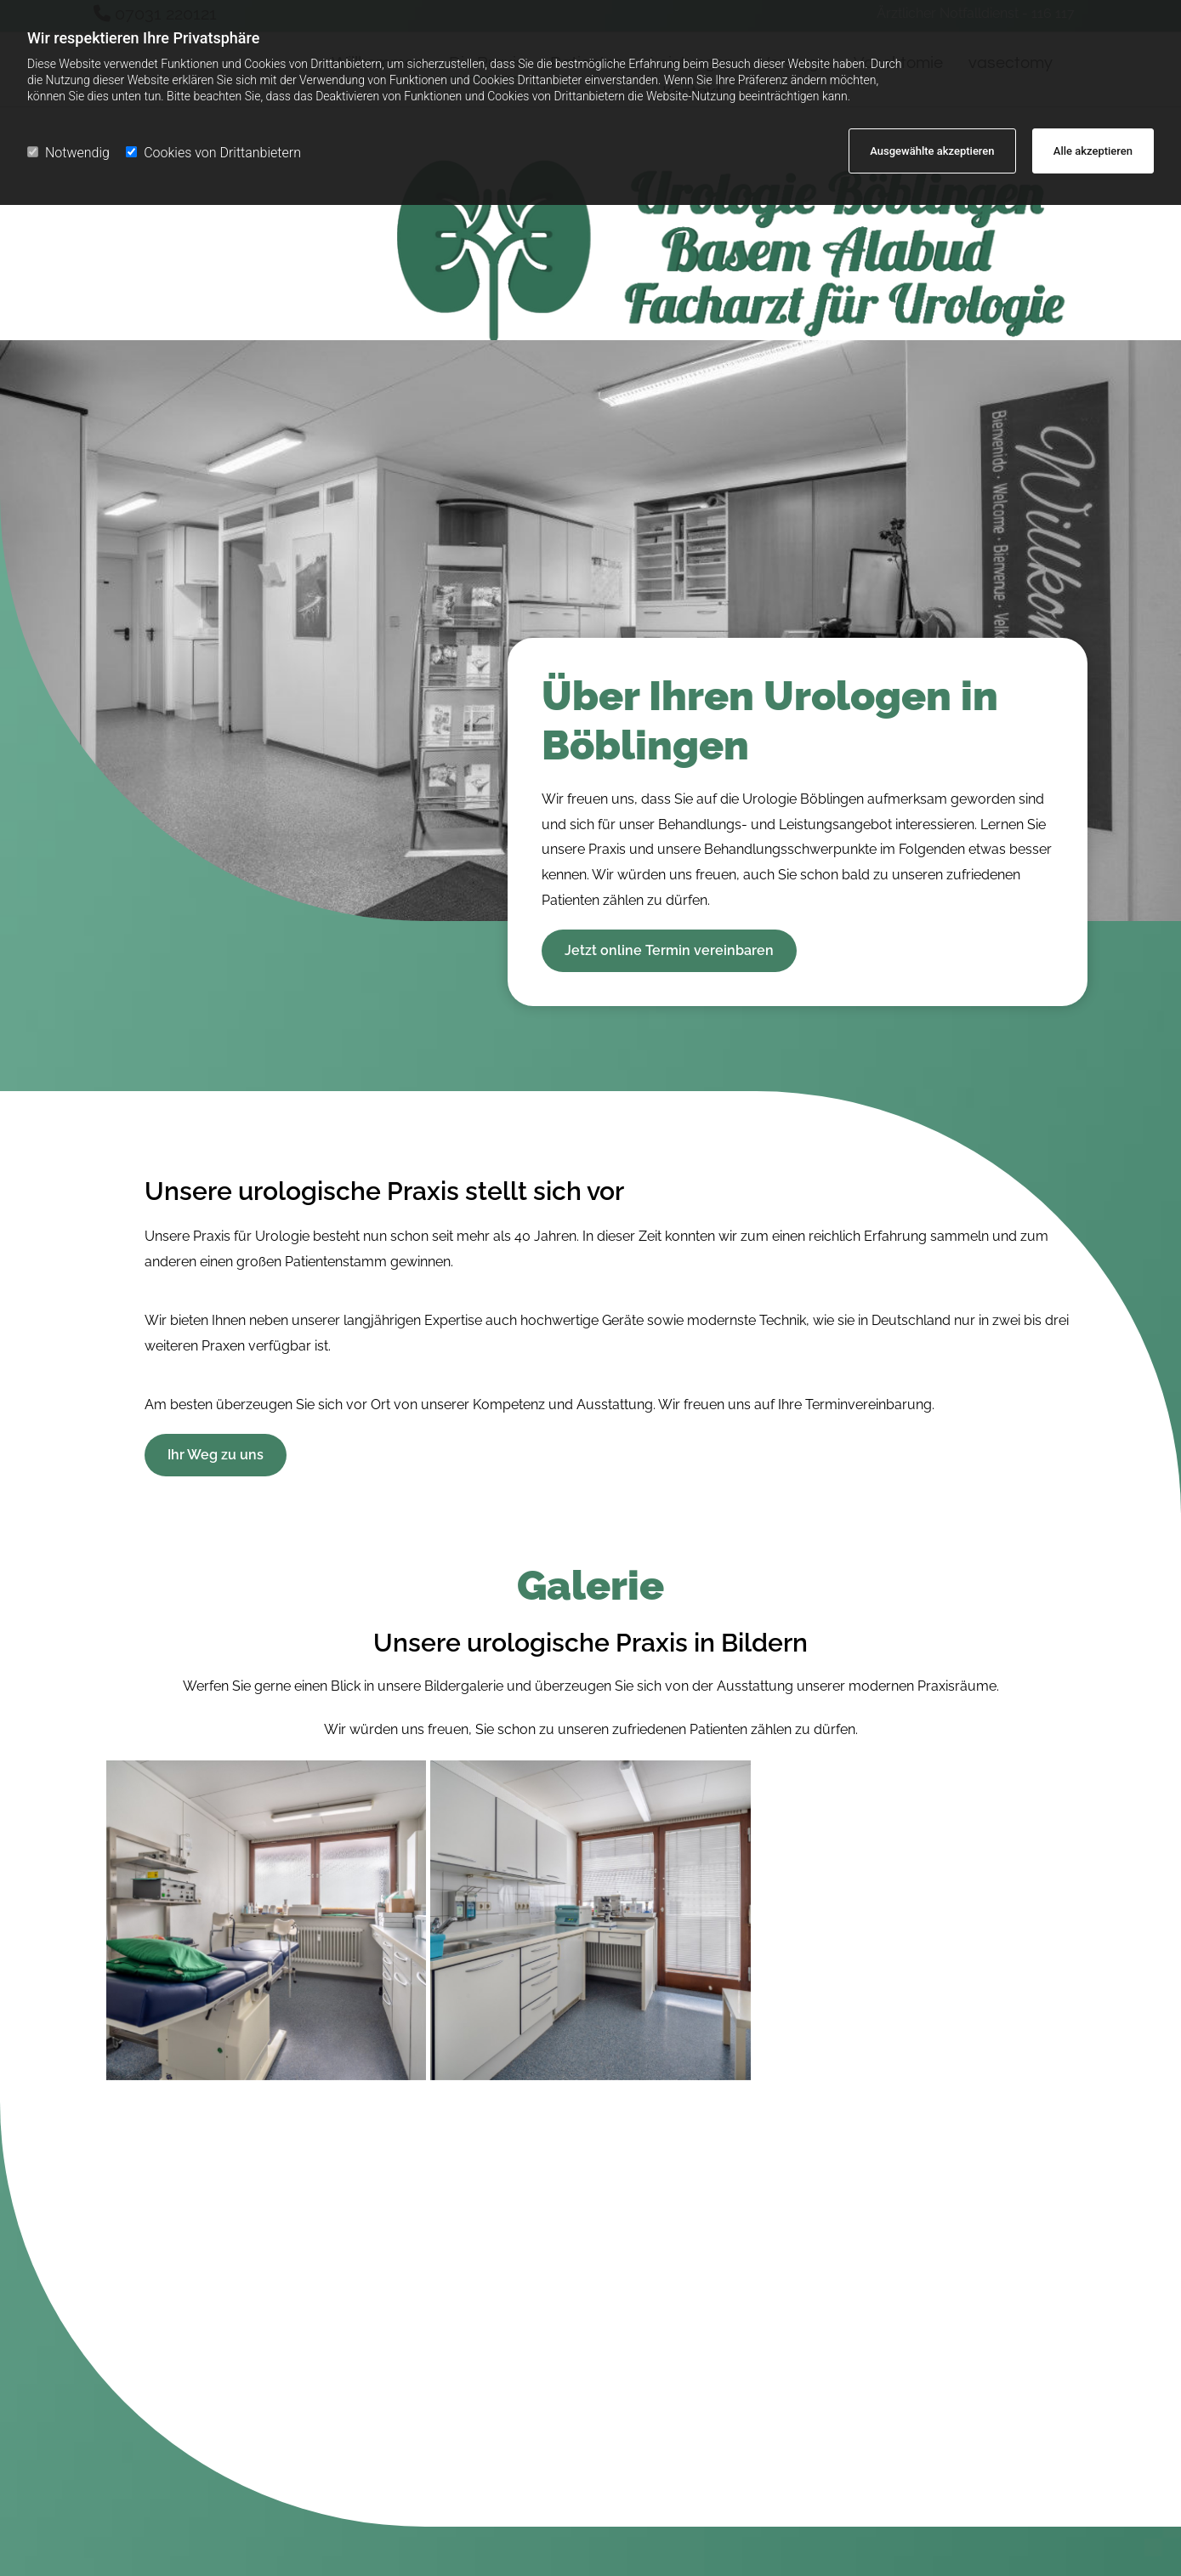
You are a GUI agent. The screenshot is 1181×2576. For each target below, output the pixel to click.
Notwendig (68, 153)
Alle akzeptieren (1093, 151)
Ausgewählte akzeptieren (932, 151)
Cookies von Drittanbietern (213, 153)
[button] (669, 951)
